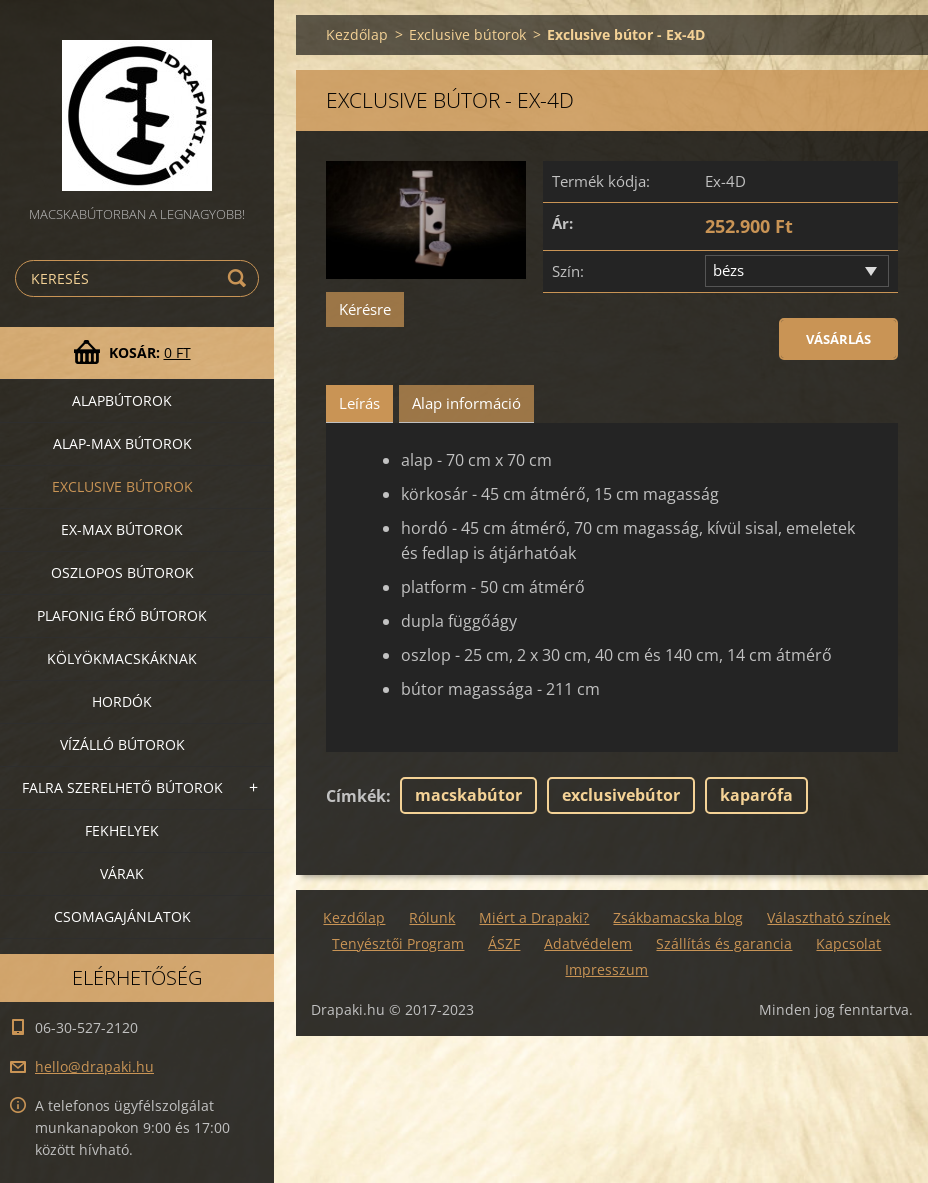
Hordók (122, 701)
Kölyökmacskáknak (122, 658)
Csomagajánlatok (122, 916)
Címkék (356, 796)
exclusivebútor (621, 795)
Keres (240, 278)
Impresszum (606, 969)
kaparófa (756, 795)
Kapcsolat (848, 943)
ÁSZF (504, 943)
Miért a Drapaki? (534, 917)
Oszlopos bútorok (122, 572)
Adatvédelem (588, 943)
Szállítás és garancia (724, 943)
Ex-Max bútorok (122, 529)
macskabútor (468, 795)
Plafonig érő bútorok (122, 615)
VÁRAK (122, 873)
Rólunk (432, 917)
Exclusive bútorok (122, 486)
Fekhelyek (122, 830)
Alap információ (466, 403)
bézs (728, 270)
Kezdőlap (357, 34)
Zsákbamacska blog (678, 917)
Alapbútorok (122, 400)
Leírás (359, 403)
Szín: (568, 271)
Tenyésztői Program (398, 943)
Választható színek (828, 917)
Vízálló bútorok (122, 744)
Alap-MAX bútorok (122, 443)
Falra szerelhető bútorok (122, 787)
